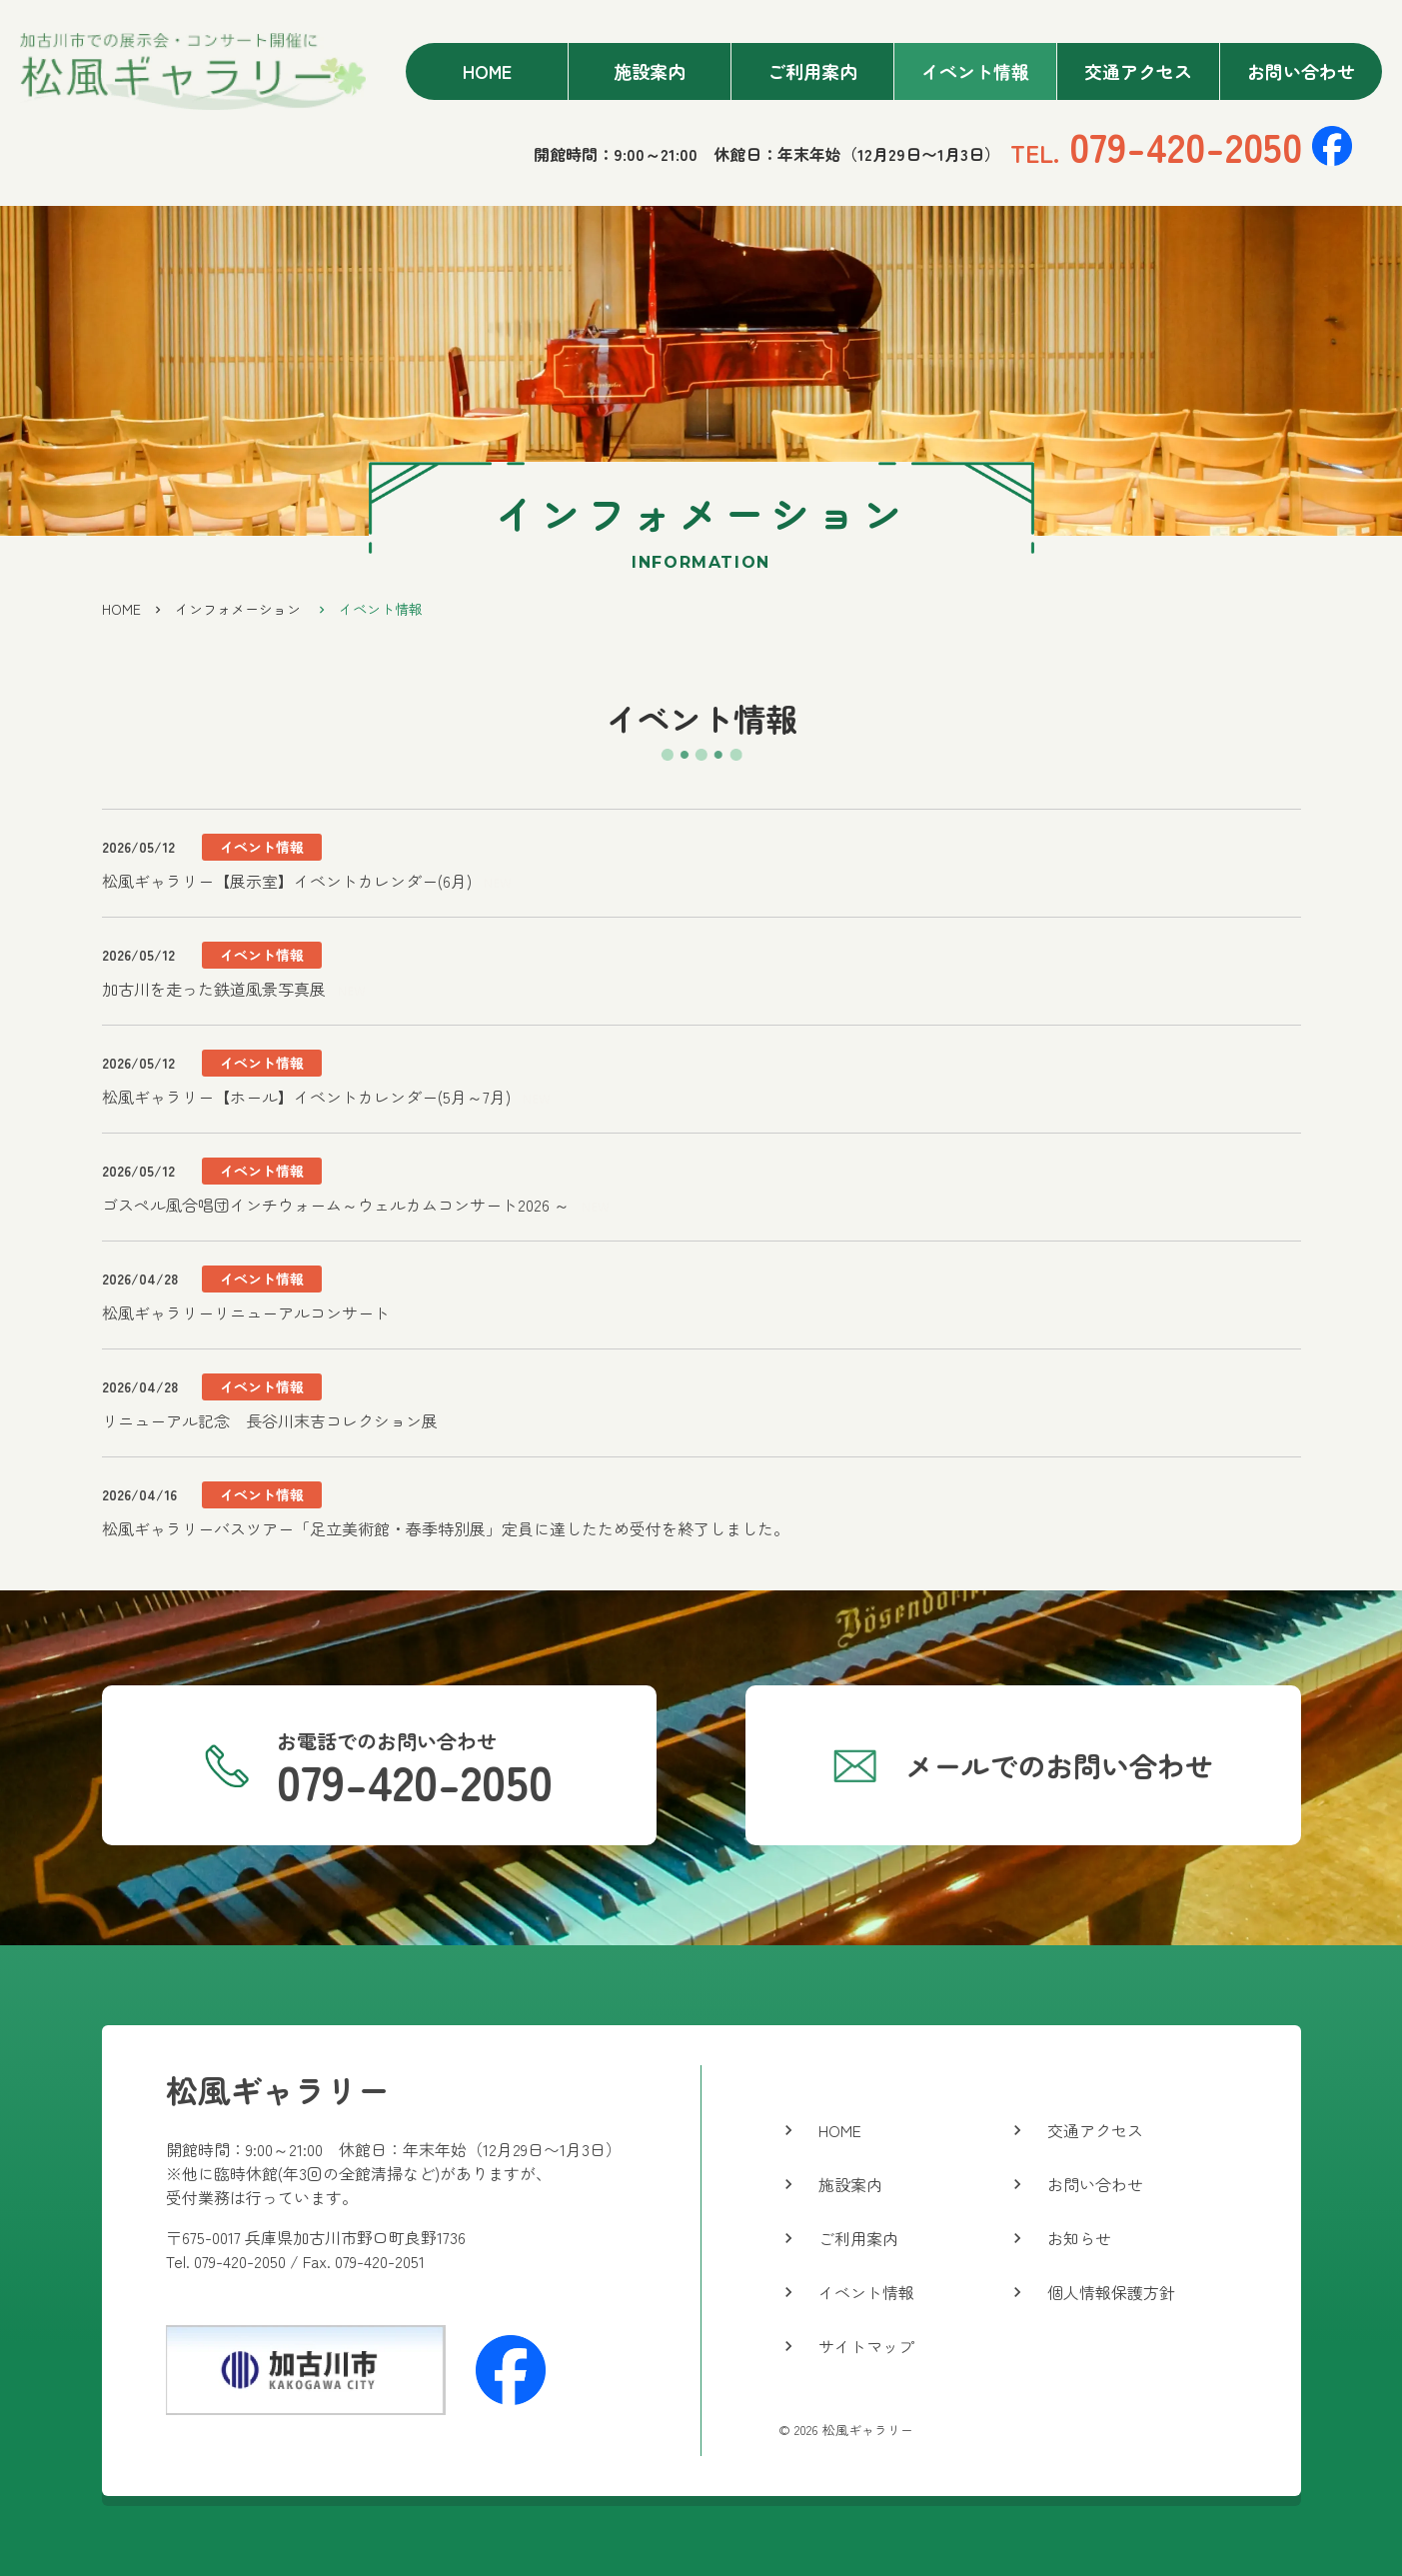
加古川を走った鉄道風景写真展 (214, 989)
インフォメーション (238, 609)
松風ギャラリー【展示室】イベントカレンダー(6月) (287, 881)
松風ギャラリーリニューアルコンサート (246, 1312)
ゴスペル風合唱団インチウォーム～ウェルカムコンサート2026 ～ (336, 1205)
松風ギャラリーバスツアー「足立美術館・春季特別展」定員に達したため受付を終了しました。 (445, 1528)
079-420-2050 (1156, 146)
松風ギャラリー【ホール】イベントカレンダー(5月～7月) (306, 1097)
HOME (121, 609)
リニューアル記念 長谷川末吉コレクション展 (270, 1420)
